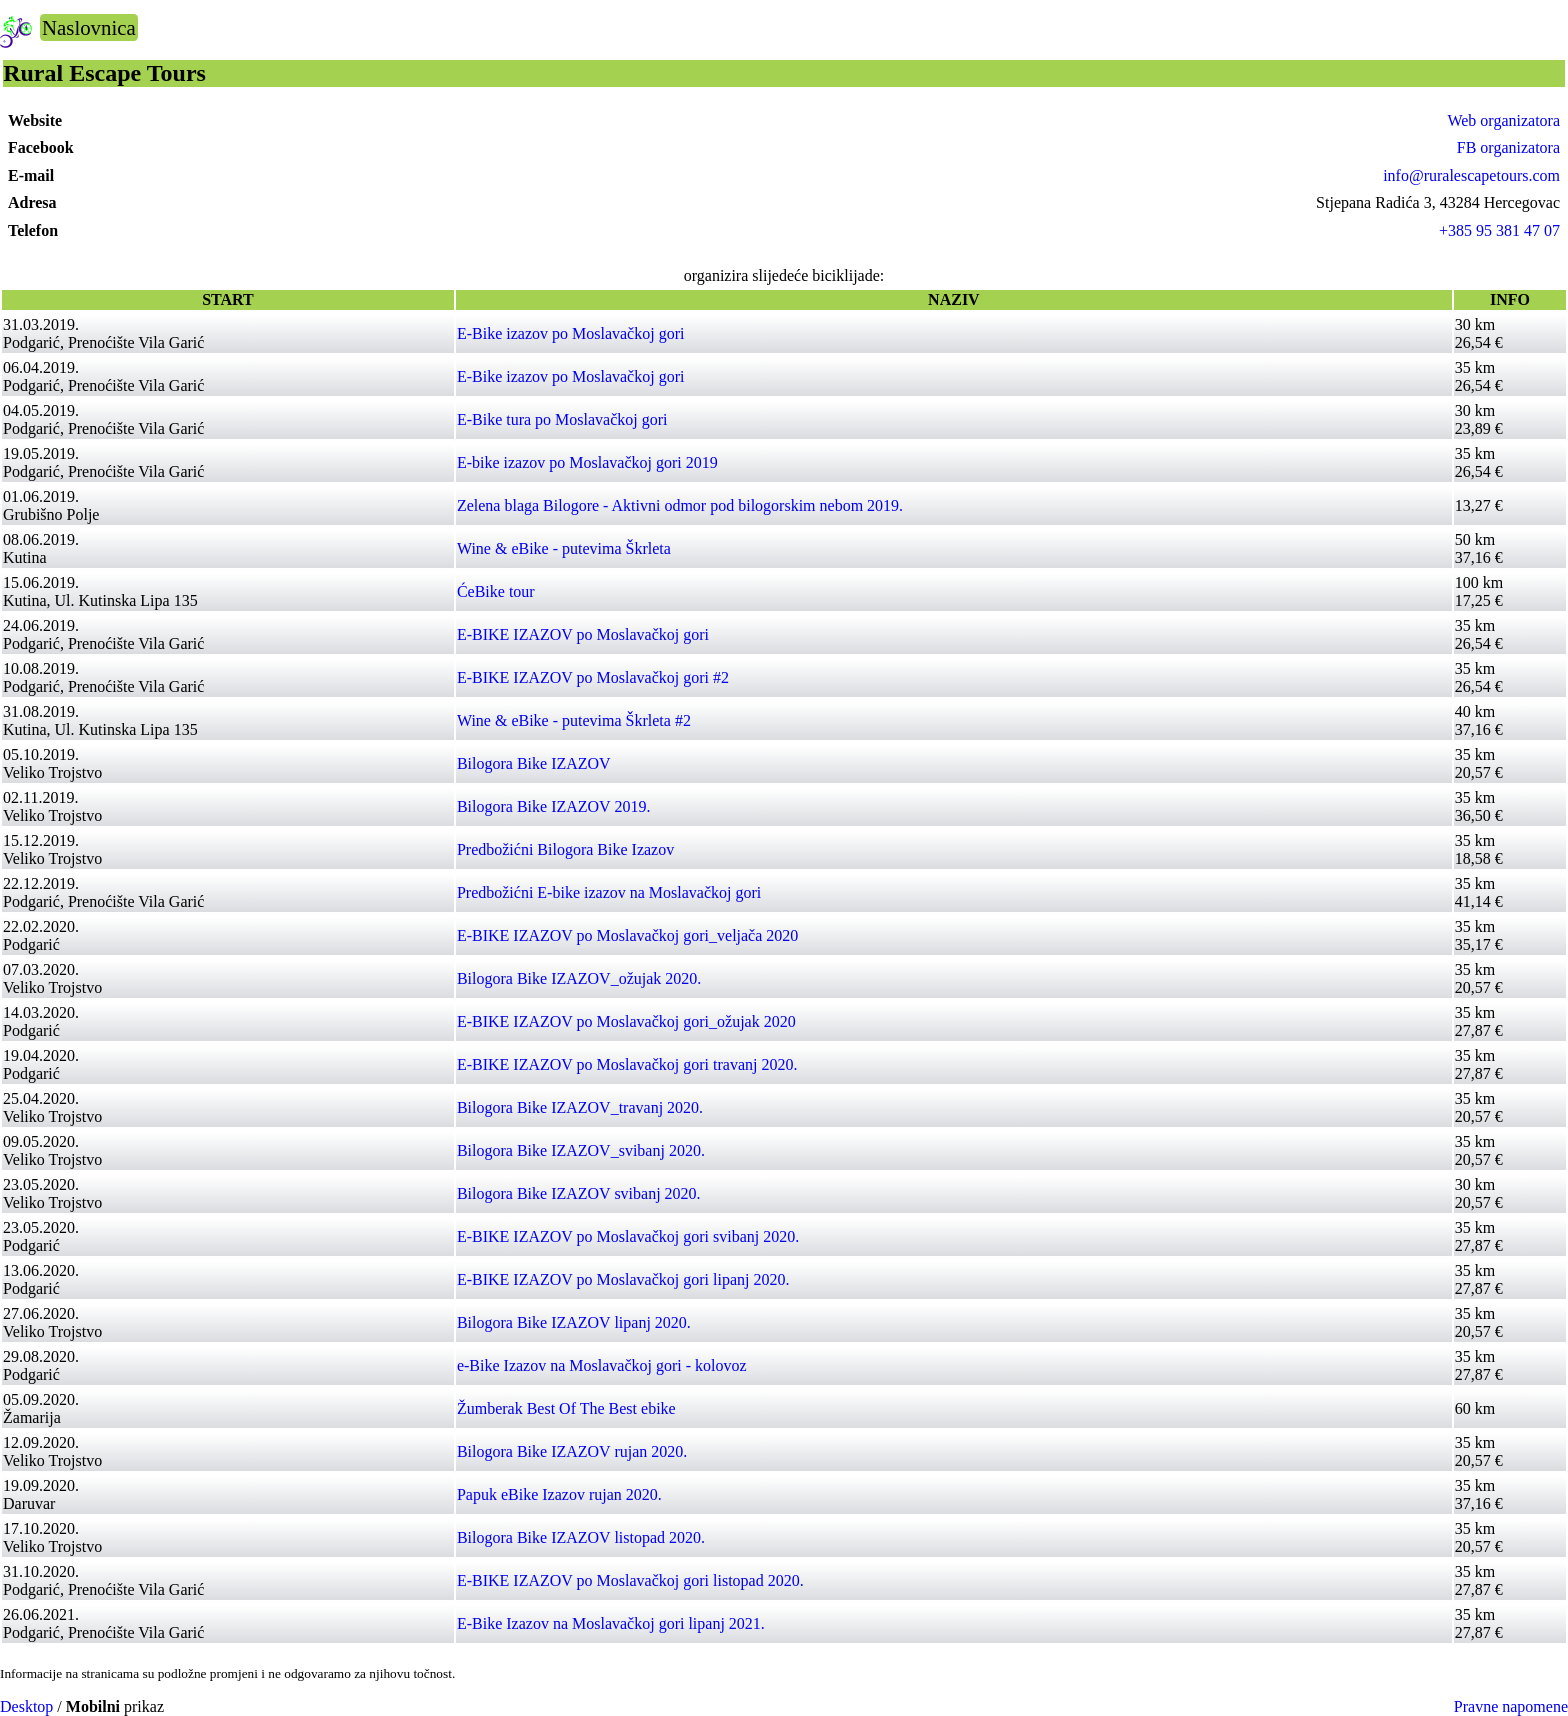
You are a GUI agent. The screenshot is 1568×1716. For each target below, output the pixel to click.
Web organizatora (1503, 120)
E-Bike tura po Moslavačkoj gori (562, 419)
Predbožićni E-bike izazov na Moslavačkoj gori (609, 892)
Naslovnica (89, 27)
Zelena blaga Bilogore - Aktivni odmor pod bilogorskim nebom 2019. (680, 505)
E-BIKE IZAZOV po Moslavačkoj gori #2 (593, 677)
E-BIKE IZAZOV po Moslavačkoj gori (583, 634)
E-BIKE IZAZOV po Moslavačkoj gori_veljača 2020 (627, 935)
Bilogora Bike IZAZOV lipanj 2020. (574, 1322)
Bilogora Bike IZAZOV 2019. (553, 806)
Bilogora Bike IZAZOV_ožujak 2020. (579, 978)
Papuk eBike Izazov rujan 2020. (559, 1494)
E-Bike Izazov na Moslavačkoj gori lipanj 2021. (611, 1623)
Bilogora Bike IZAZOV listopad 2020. (581, 1537)
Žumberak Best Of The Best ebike (566, 1408)
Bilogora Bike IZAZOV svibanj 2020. (579, 1193)
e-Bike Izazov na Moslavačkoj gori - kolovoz (602, 1365)
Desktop (26, 1706)
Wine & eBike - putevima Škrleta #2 (574, 720)
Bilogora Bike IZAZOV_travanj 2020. (580, 1107)
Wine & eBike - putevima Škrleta (564, 548)
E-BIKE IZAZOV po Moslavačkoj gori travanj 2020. (627, 1064)
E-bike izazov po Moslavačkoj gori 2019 (587, 462)
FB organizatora (1508, 147)
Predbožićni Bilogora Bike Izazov (565, 849)
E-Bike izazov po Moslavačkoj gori (571, 333)
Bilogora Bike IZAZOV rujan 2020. (572, 1451)
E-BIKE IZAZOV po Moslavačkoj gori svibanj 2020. (628, 1236)
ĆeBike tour (496, 591)
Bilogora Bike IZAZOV (534, 763)
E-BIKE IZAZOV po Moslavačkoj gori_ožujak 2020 (626, 1021)
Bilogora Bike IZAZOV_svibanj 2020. (581, 1150)
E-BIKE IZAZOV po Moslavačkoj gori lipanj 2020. (623, 1279)
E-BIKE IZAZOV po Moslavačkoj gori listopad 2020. (630, 1580)
